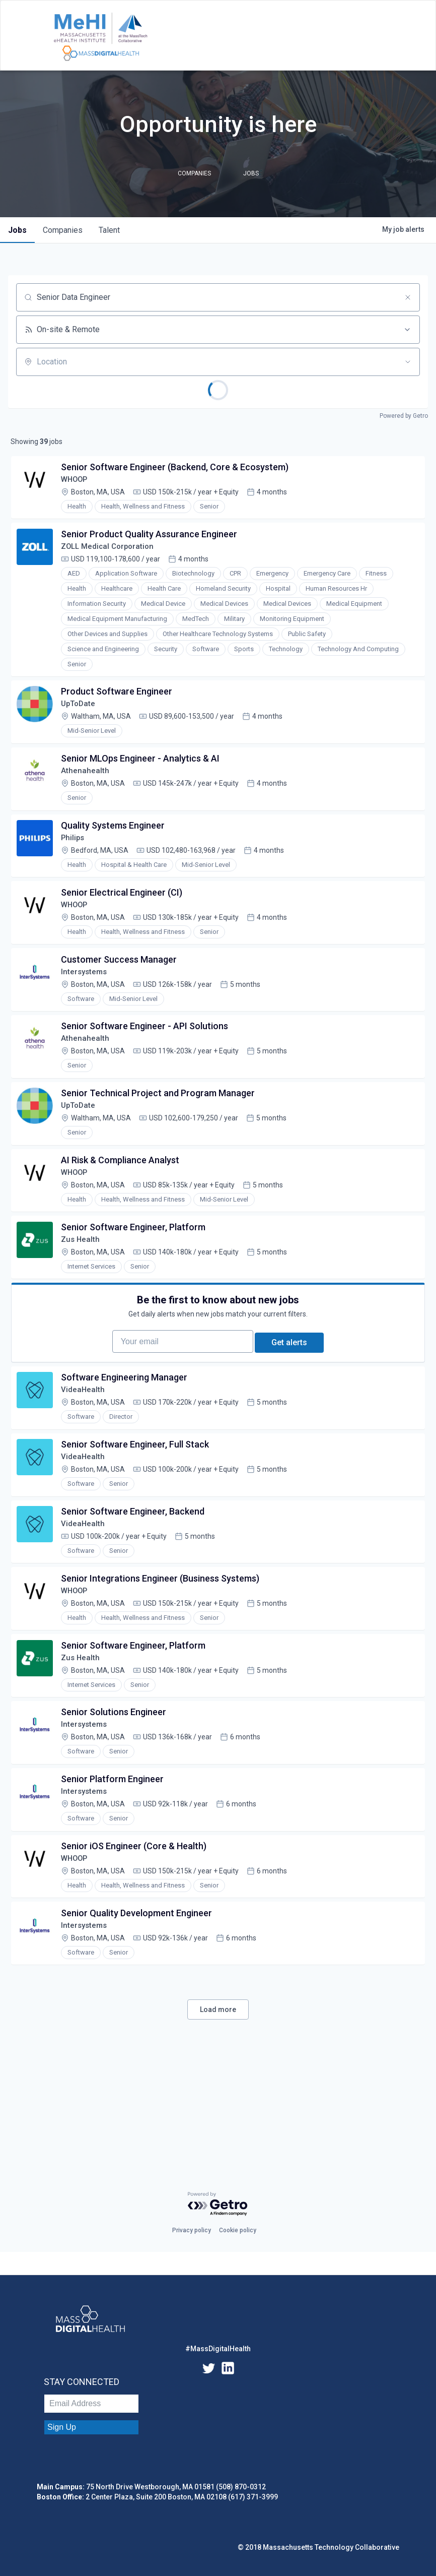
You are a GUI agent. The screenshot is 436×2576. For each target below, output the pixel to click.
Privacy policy (191, 2230)
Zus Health (83, 1289)
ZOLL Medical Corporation (112, 554)
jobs (17, 230)
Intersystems (87, 1003)
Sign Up (61, 2427)
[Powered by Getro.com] (218, 2204)
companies (63, 230)
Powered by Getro (404, 415)
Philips (75, 860)
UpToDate (81, 717)
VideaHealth (85, 1456)
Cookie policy (237, 2230)
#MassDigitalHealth (218, 2349)
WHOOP (77, 483)
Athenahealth (87, 788)
